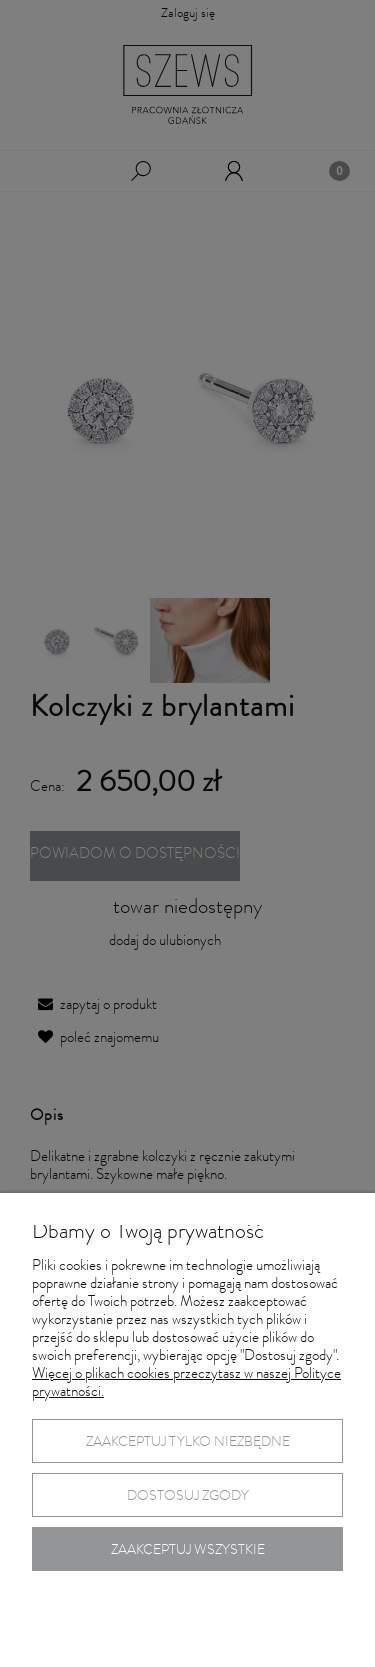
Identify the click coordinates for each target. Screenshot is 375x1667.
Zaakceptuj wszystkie (188, 1551)
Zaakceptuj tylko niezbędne (188, 1443)
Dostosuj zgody (188, 1497)
